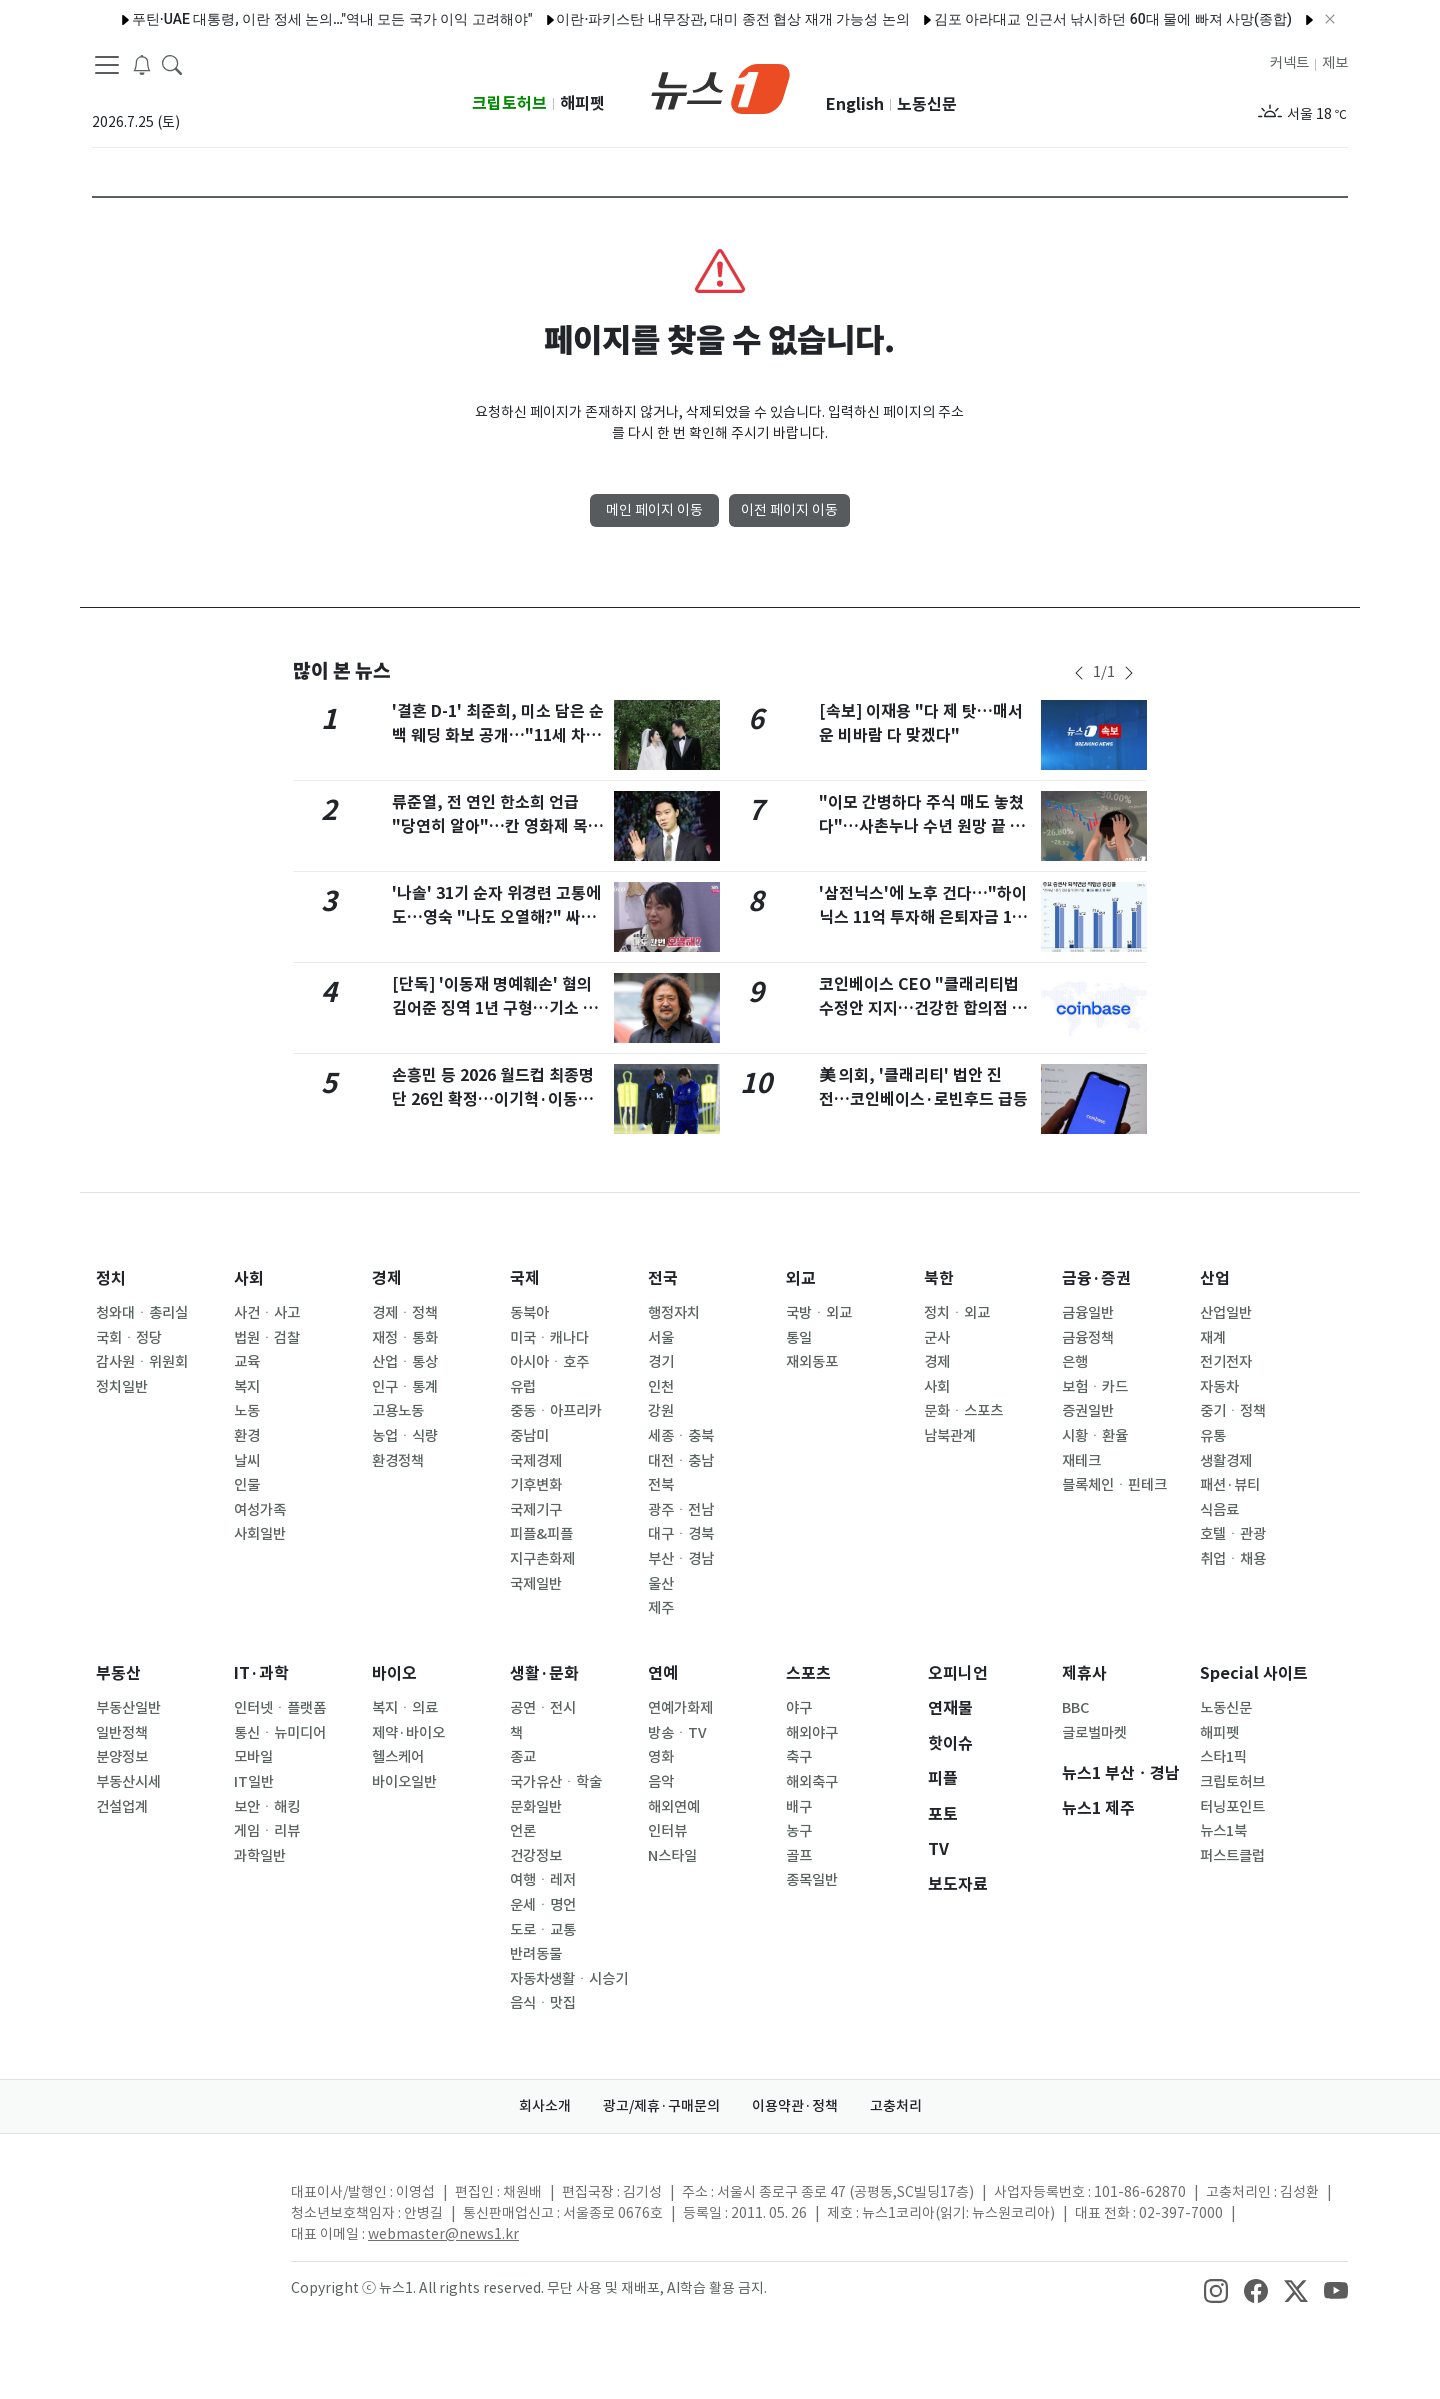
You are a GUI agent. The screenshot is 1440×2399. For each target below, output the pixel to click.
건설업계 (122, 1807)
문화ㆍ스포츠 (963, 1411)
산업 (1215, 1278)
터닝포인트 (1232, 1807)
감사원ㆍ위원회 (142, 1362)
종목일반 (812, 1880)
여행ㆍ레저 (543, 1880)
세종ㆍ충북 (681, 1436)
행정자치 (674, 1313)
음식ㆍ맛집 (543, 2003)
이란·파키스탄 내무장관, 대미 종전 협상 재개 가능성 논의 (694, 19)
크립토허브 (509, 103)
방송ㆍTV (677, 1733)
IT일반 (254, 1782)
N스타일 (672, 1856)
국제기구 (536, 1510)
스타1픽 (1223, 1757)
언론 (523, 1831)
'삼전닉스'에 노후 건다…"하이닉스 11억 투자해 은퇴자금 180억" (924, 917)
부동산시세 (128, 1782)
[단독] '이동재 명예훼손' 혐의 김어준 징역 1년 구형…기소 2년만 (492, 1008)
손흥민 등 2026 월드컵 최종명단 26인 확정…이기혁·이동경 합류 (493, 1099)
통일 (799, 1338)
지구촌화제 (542, 1559)
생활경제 (1226, 1461)
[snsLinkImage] (1216, 2290)
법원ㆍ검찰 (267, 1338)
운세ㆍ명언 (543, 1905)
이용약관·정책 (795, 2106)
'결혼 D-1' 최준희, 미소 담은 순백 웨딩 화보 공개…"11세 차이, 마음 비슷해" (498, 735)
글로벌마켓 (1094, 1733)
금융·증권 (1096, 1278)
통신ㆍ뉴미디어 (280, 1733)
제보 (1335, 63)
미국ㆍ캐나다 (549, 1338)
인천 (661, 1387)
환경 (247, 1436)
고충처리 (896, 2106)
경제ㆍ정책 (405, 1313)
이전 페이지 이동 (789, 510)
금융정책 (1088, 1338)
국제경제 (536, 1461)
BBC (1075, 1708)
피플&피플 (541, 1534)
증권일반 (1088, 1411)
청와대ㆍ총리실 (142, 1313)
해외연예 (674, 1807)
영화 (661, 1757)
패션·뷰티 (1230, 1485)
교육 (247, 1362)
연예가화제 (680, 1708)
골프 (799, 1856)
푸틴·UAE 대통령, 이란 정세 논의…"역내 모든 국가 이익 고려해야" (294, 19)
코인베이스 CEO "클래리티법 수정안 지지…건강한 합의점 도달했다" (923, 1008)
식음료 (1219, 1510)
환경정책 (398, 1461)
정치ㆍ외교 (957, 1313)
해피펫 (582, 103)
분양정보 (122, 1757)
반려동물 (536, 1954)
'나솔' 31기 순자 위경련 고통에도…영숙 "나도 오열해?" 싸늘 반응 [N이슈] (496, 917)
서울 (661, 1338)
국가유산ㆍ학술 (556, 1782)
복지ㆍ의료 (405, 1708)
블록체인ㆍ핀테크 (1114, 1485)
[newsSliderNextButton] (1129, 673)
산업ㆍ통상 (405, 1362)
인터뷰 (667, 1831)
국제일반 (536, 1584)
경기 (661, 1362)
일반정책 (122, 1733)
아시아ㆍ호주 (549, 1362)
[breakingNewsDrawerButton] (142, 64)
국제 (525, 1278)
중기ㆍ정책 (1233, 1411)
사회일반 (260, 1534)
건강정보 (536, 1856)
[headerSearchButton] (172, 64)
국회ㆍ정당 (129, 1338)
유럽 (523, 1387)
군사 (937, 1338)
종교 (523, 1757)
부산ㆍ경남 (681, 1559)
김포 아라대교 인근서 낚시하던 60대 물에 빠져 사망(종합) (1075, 19)
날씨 (247, 1461)
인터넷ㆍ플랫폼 (280, 1708)
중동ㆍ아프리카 (556, 1411)
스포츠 (808, 1673)
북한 (939, 1278)
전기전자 (1226, 1362)
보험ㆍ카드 (1095, 1387)
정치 (111, 1278)
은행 (1075, 1362)
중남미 (529, 1436)
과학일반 (260, 1856)
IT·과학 (261, 1673)
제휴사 (1084, 1673)
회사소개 (545, 2106)
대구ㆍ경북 (681, 1534)
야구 (799, 1708)
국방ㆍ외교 (819, 1313)
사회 (249, 1278)
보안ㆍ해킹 (267, 1807)
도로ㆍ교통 (543, 1930)
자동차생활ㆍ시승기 (569, 1979)
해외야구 (812, 1733)
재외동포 (812, 1362)
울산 (661, 1584)
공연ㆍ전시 (543, 1708)
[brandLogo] (720, 87)
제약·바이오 (408, 1733)
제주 (661, 1608)
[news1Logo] (175, 2208)
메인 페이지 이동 (654, 510)
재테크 (1081, 1461)
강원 (661, 1411)
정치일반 (122, 1387)
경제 (387, 1278)
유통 (1213, 1436)
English (855, 104)
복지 (247, 1387)
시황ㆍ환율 (1095, 1436)
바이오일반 (404, 1782)
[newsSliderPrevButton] (1079, 673)
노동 (247, 1411)
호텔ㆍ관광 (1233, 1534)
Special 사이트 (1254, 1673)
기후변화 (536, 1485)
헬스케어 (398, 1757)
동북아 (529, 1313)
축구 (799, 1757)
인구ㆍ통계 (405, 1387)
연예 (663, 1673)
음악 (661, 1782)
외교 (801, 1278)
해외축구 (812, 1782)
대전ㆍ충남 (681, 1461)
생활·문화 (544, 1673)
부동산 (118, 1673)
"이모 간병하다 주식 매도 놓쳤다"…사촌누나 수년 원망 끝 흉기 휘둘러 (922, 826)
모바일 (253, 1757)
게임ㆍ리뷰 (267, 1831)
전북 (661, 1485)
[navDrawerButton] (107, 65)
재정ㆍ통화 (405, 1338)
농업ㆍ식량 (405, 1436)
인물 (247, 1485)
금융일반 (1088, 1313)
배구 (799, 1807)
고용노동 (398, 1411)
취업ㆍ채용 (1233, 1559)
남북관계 (950, 1436)
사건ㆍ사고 (267, 1313)
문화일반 (536, 1807)
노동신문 (927, 104)
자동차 (1219, 1387)
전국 (663, 1278)
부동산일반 (128, 1708)
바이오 (394, 1673)
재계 (1213, 1338)
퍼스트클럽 (1232, 1856)
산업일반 (1226, 1313)
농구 (799, 1831)
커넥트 (1289, 63)
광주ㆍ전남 (681, 1510)
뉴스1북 (1223, 1831)
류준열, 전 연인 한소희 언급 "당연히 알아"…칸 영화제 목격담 (497, 826)
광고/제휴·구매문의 (661, 2106)
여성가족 (260, 1510)
